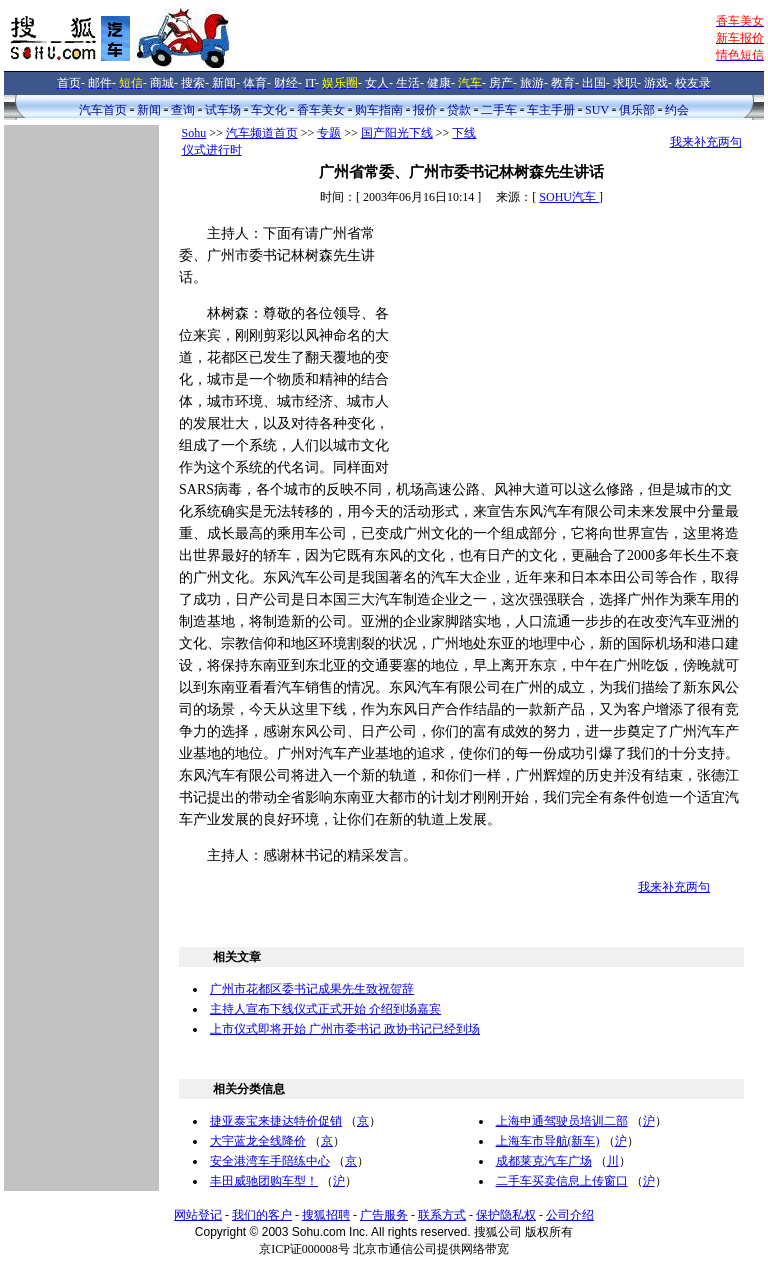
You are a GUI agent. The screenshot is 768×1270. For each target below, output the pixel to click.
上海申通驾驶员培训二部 (562, 1121)
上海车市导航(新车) (548, 1141)
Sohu (194, 133)
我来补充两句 (706, 142)
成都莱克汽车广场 (544, 1161)
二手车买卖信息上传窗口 (562, 1181)
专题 (329, 133)
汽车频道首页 (262, 133)
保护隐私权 (506, 1215)
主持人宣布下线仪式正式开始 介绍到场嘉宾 (325, 1009)
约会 (677, 110)
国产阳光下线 (397, 133)
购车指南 (379, 110)
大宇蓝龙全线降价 (258, 1141)
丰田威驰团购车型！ (264, 1181)
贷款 (459, 110)
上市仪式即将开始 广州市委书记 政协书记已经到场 (345, 1029)
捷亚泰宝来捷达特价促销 (276, 1121)
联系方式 (442, 1215)
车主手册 (551, 110)
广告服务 (384, 1215)
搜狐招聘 (326, 1215)
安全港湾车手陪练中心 (270, 1161)
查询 (183, 110)
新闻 (149, 110)
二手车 (499, 110)
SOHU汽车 (569, 197)
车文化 (269, 110)
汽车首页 (103, 110)
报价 (425, 110)
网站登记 (198, 1215)
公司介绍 (570, 1215)
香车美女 (321, 110)
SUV (597, 110)
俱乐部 (637, 110)
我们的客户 (262, 1215)
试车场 (223, 110)
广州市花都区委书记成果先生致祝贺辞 (312, 989)
